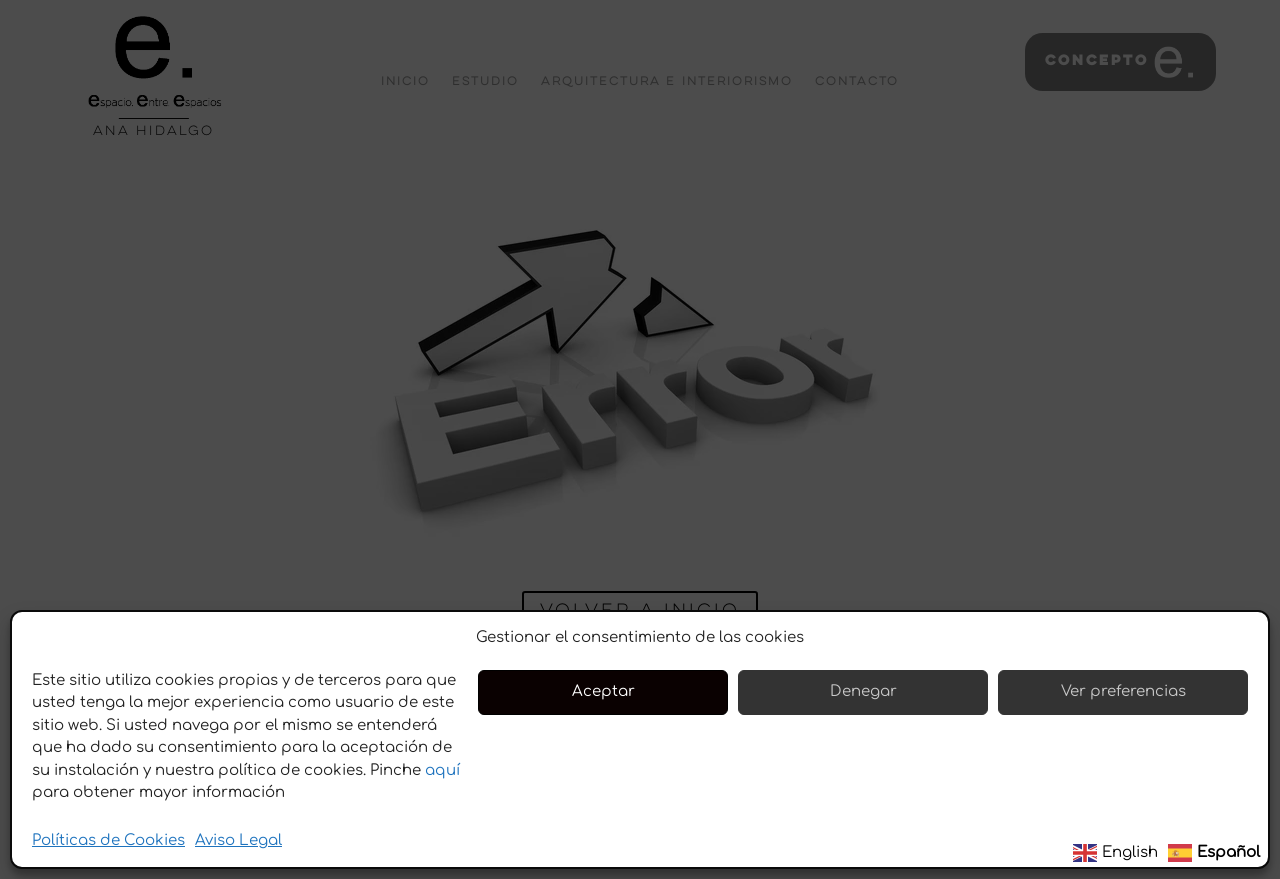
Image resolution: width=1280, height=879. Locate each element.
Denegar (863, 691)
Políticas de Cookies (108, 840)
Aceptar (603, 691)
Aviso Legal (238, 840)
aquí (442, 770)
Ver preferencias (1123, 691)
